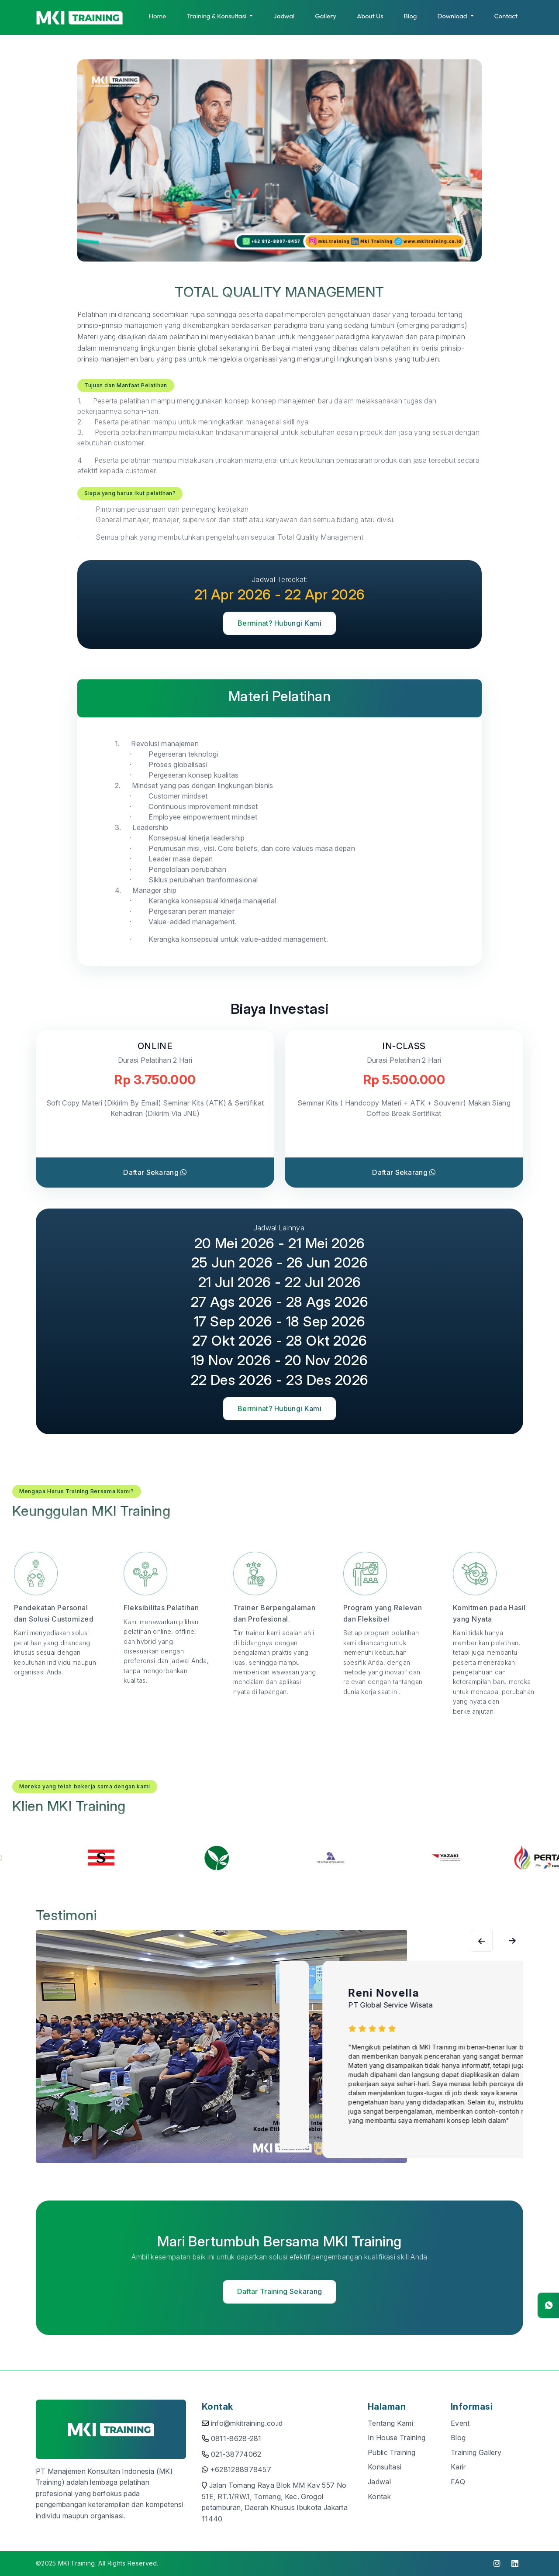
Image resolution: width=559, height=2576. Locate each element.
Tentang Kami (390, 2423)
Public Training (392, 2452)
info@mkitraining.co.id (247, 2423)
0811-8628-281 (236, 2438)
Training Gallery (476, 2452)
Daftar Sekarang (154, 1172)
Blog (410, 16)
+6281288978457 (240, 2469)
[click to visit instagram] (497, 2563)
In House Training (396, 2437)
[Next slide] (482, 1941)
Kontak (379, 2496)
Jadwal (283, 16)
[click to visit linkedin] (515, 2563)
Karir (458, 2466)
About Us (370, 16)
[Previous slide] (512, 1941)
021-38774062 (236, 2454)
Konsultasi (384, 2466)
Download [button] (452, 16)
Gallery (325, 16)
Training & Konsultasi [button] (217, 16)
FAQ (458, 2481)
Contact (506, 16)
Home (157, 16)
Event (460, 2423)
